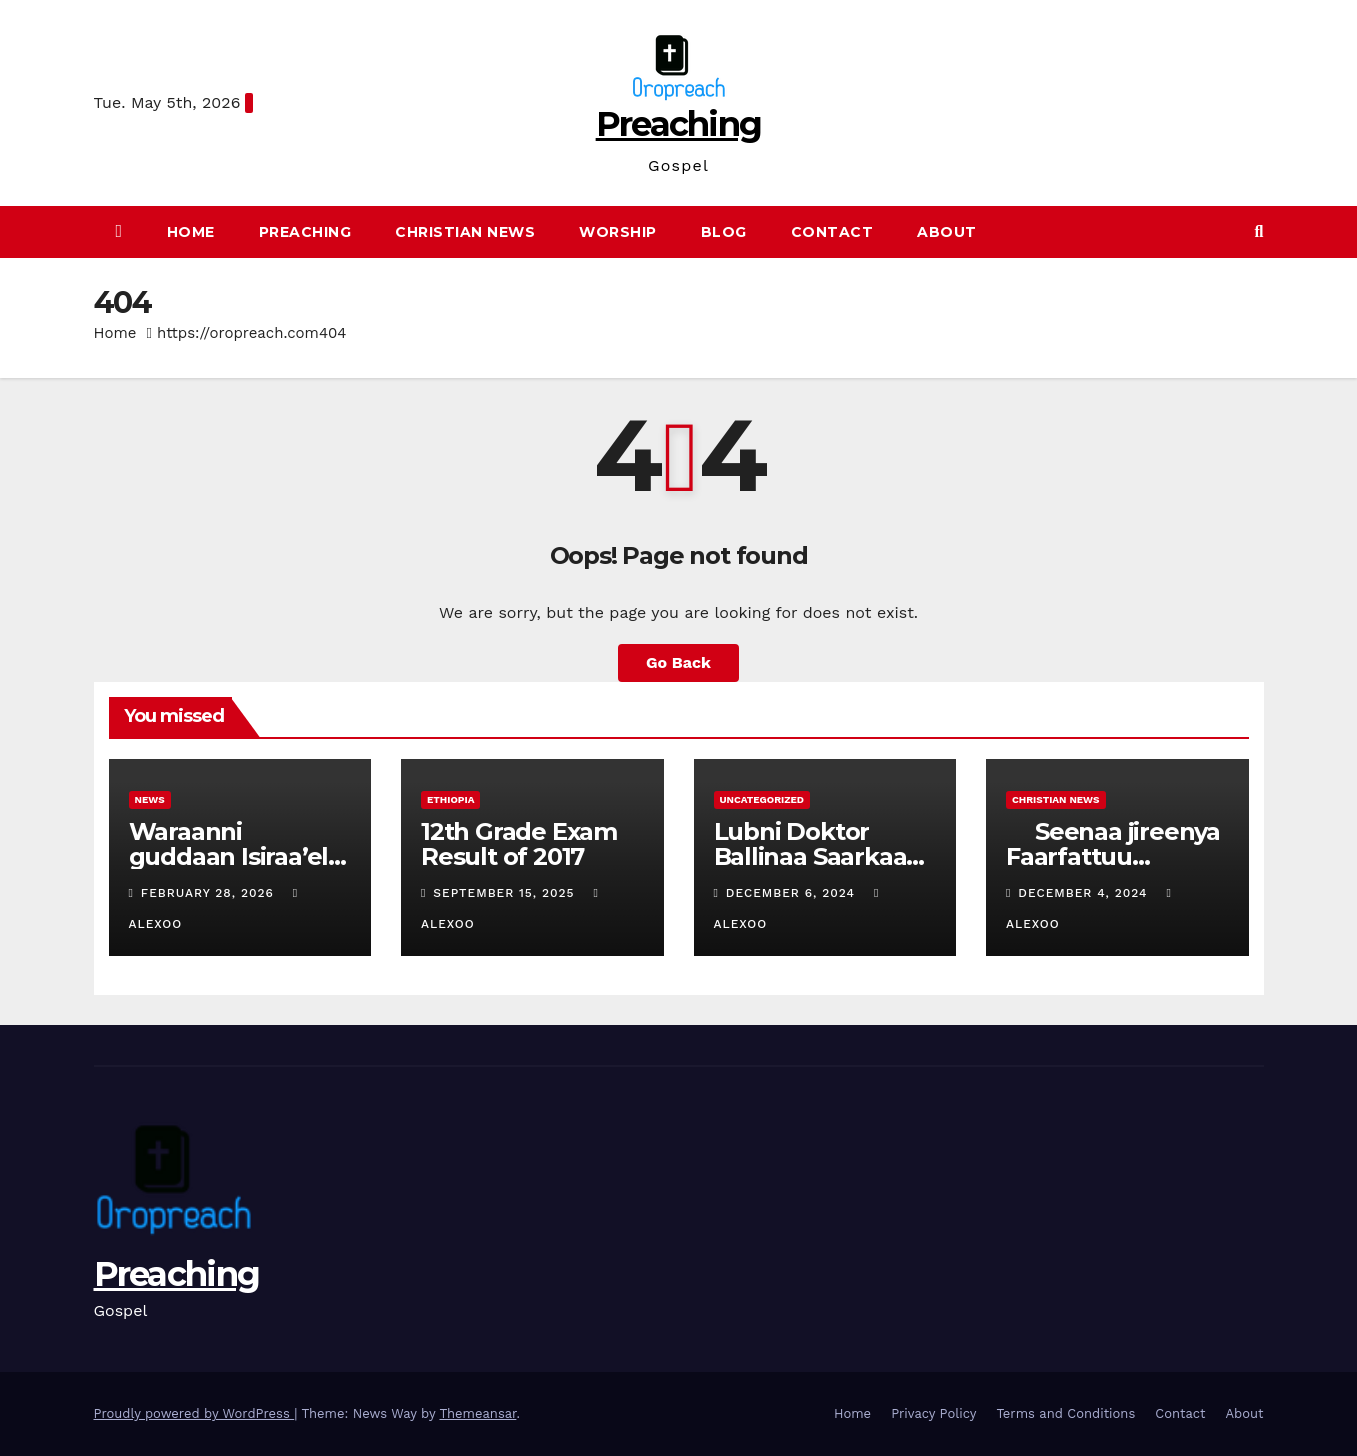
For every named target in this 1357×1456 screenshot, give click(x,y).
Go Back (678, 662)
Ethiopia (450, 799)
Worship (618, 232)
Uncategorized (762, 799)
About (947, 232)
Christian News (465, 232)
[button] (1259, 231)
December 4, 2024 (1085, 893)
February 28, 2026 (210, 893)
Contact (832, 232)
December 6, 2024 (793, 893)
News (150, 799)
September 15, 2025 (506, 893)
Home (191, 232)
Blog (724, 232)
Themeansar (477, 1413)
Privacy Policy (933, 1413)
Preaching (679, 124)
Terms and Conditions (1065, 1413)
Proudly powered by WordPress (194, 1413)
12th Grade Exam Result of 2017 (519, 844)
